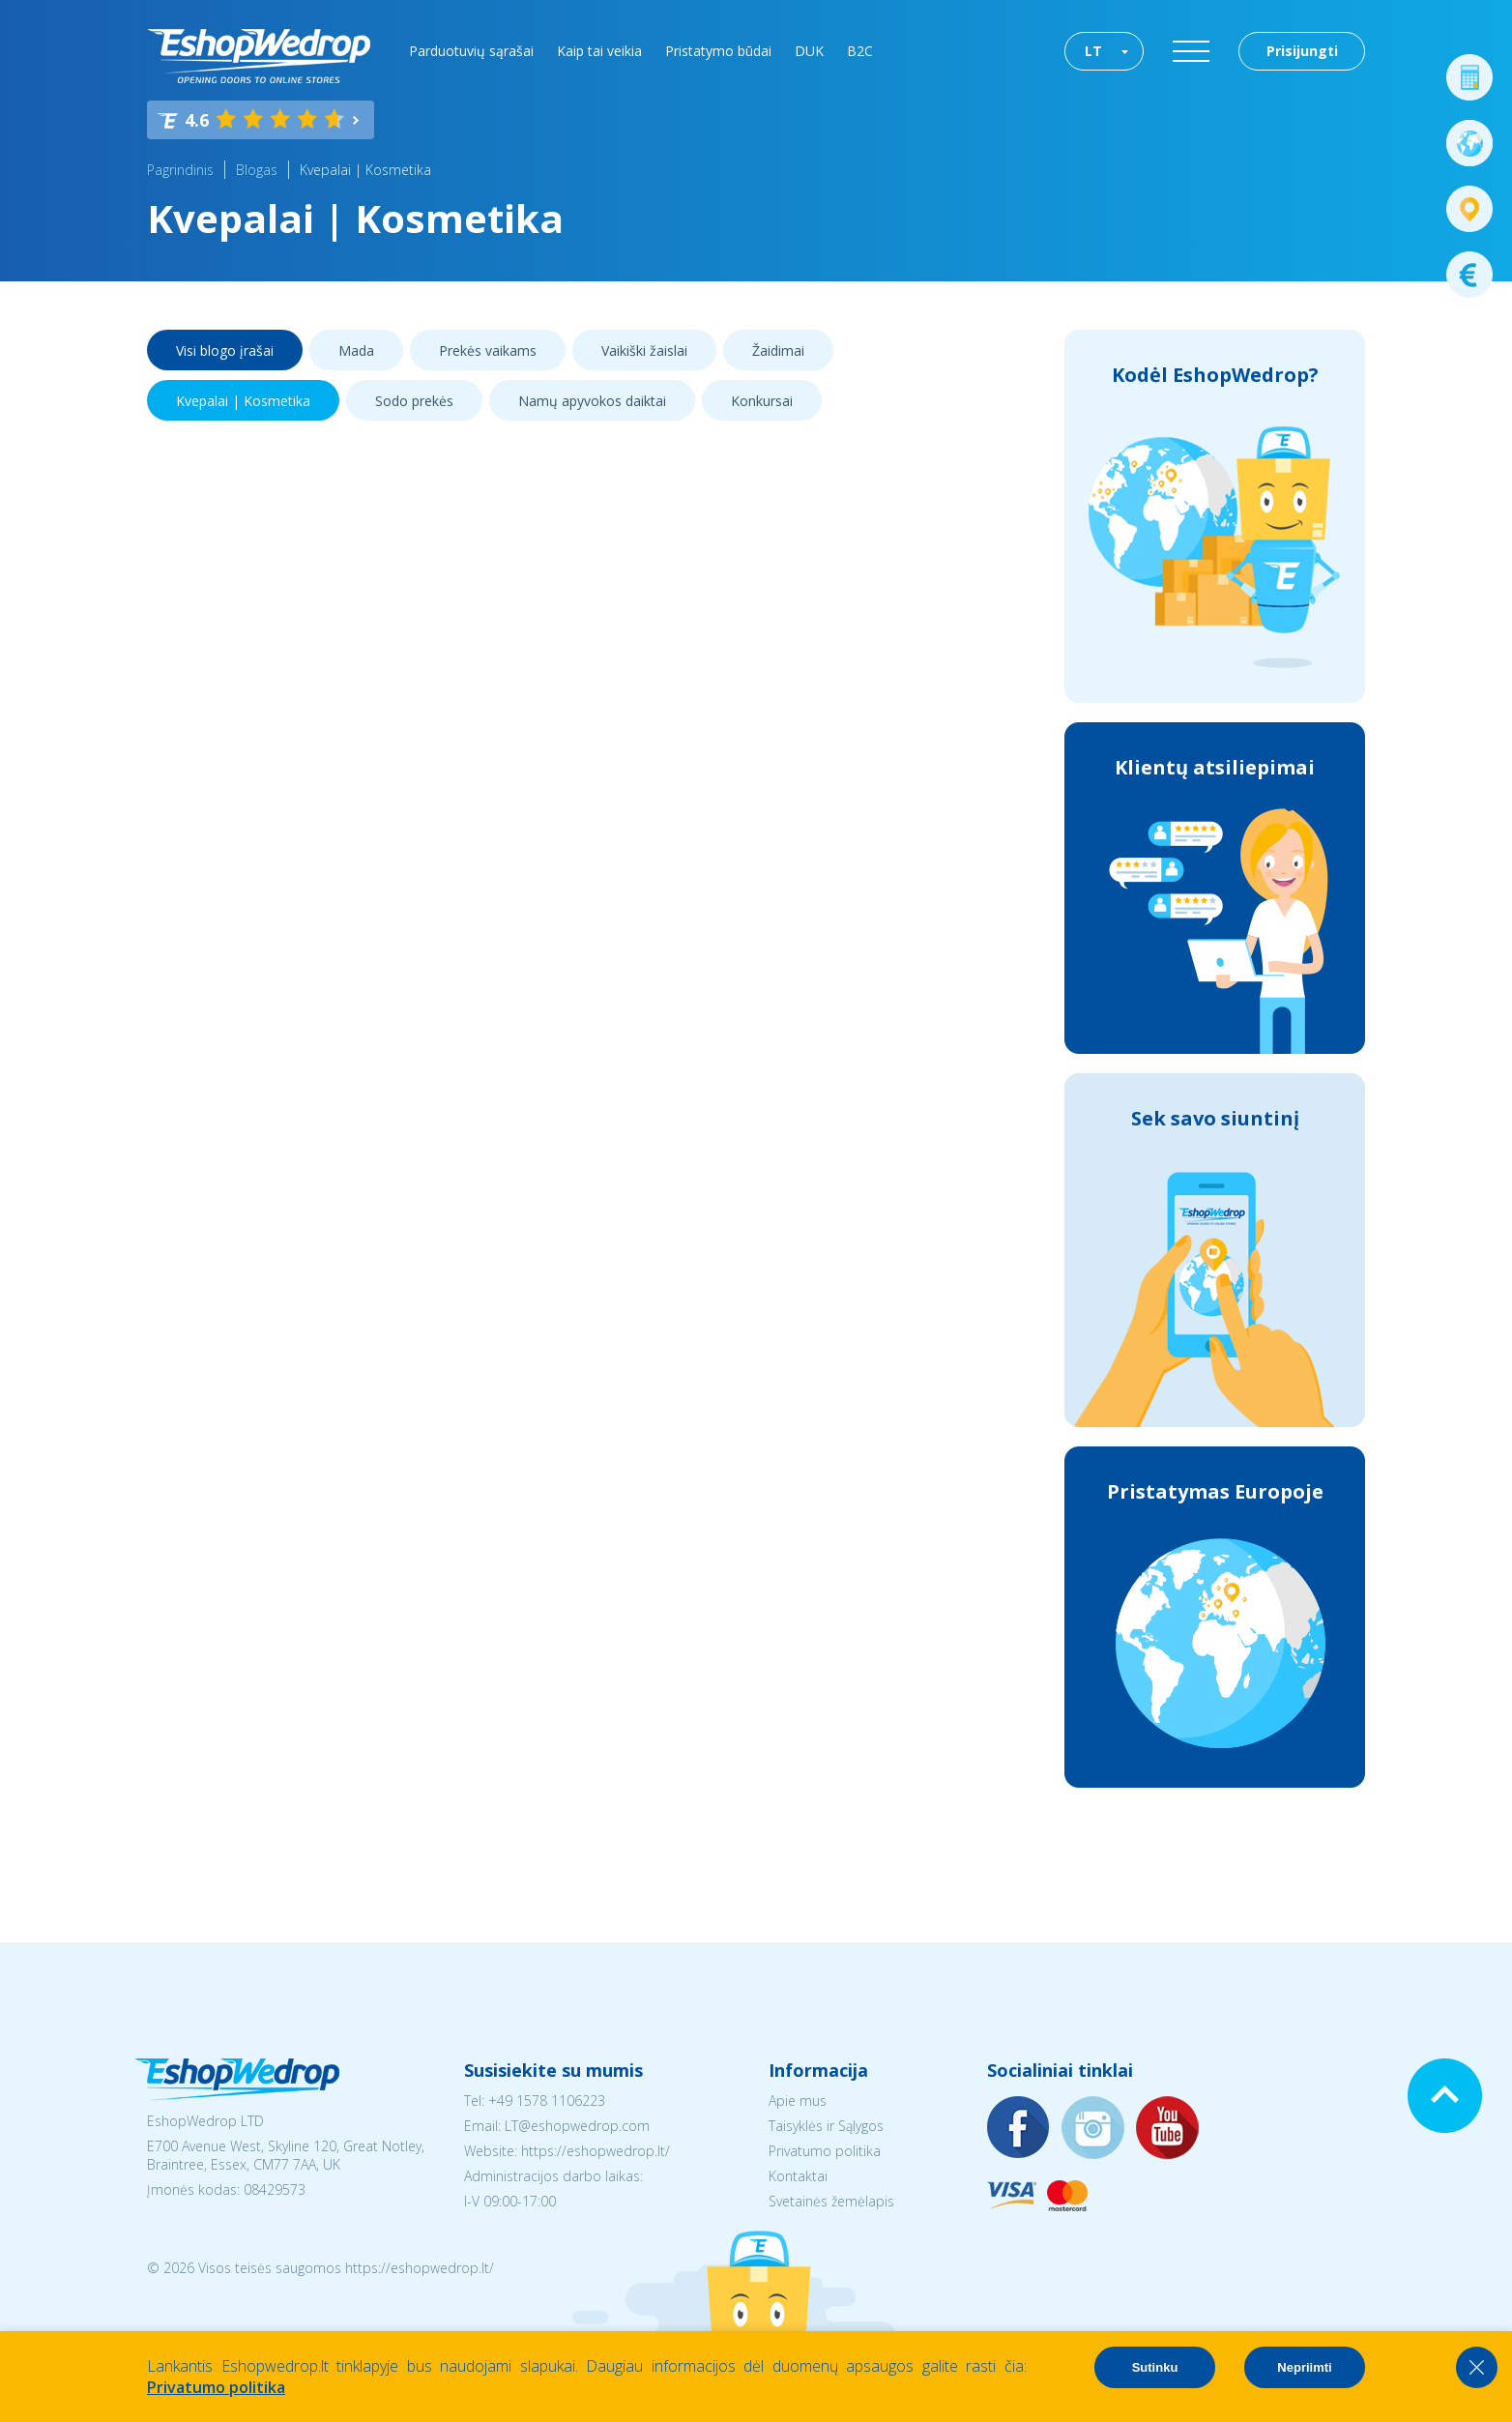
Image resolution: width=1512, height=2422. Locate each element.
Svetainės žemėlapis (831, 2201)
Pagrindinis (180, 169)
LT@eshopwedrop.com (577, 2125)
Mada (356, 350)
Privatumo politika (825, 2151)
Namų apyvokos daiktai (592, 401)
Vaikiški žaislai (644, 350)
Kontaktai (798, 2176)
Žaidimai (778, 350)
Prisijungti (1302, 51)
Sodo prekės (414, 401)
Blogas (256, 169)
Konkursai (762, 401)
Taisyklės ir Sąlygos (826, 2125)
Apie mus (798, 2100)
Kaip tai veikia (599, 51)
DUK (809, 51)
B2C (860, 51)
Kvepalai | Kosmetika (365, 169)
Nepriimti (1304, 2367)
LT (1093, 51)
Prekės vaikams (488, 350)
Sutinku (1155, 2367)
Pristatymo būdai (718, 51)
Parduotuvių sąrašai (471, 51)
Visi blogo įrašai (225, 350)
